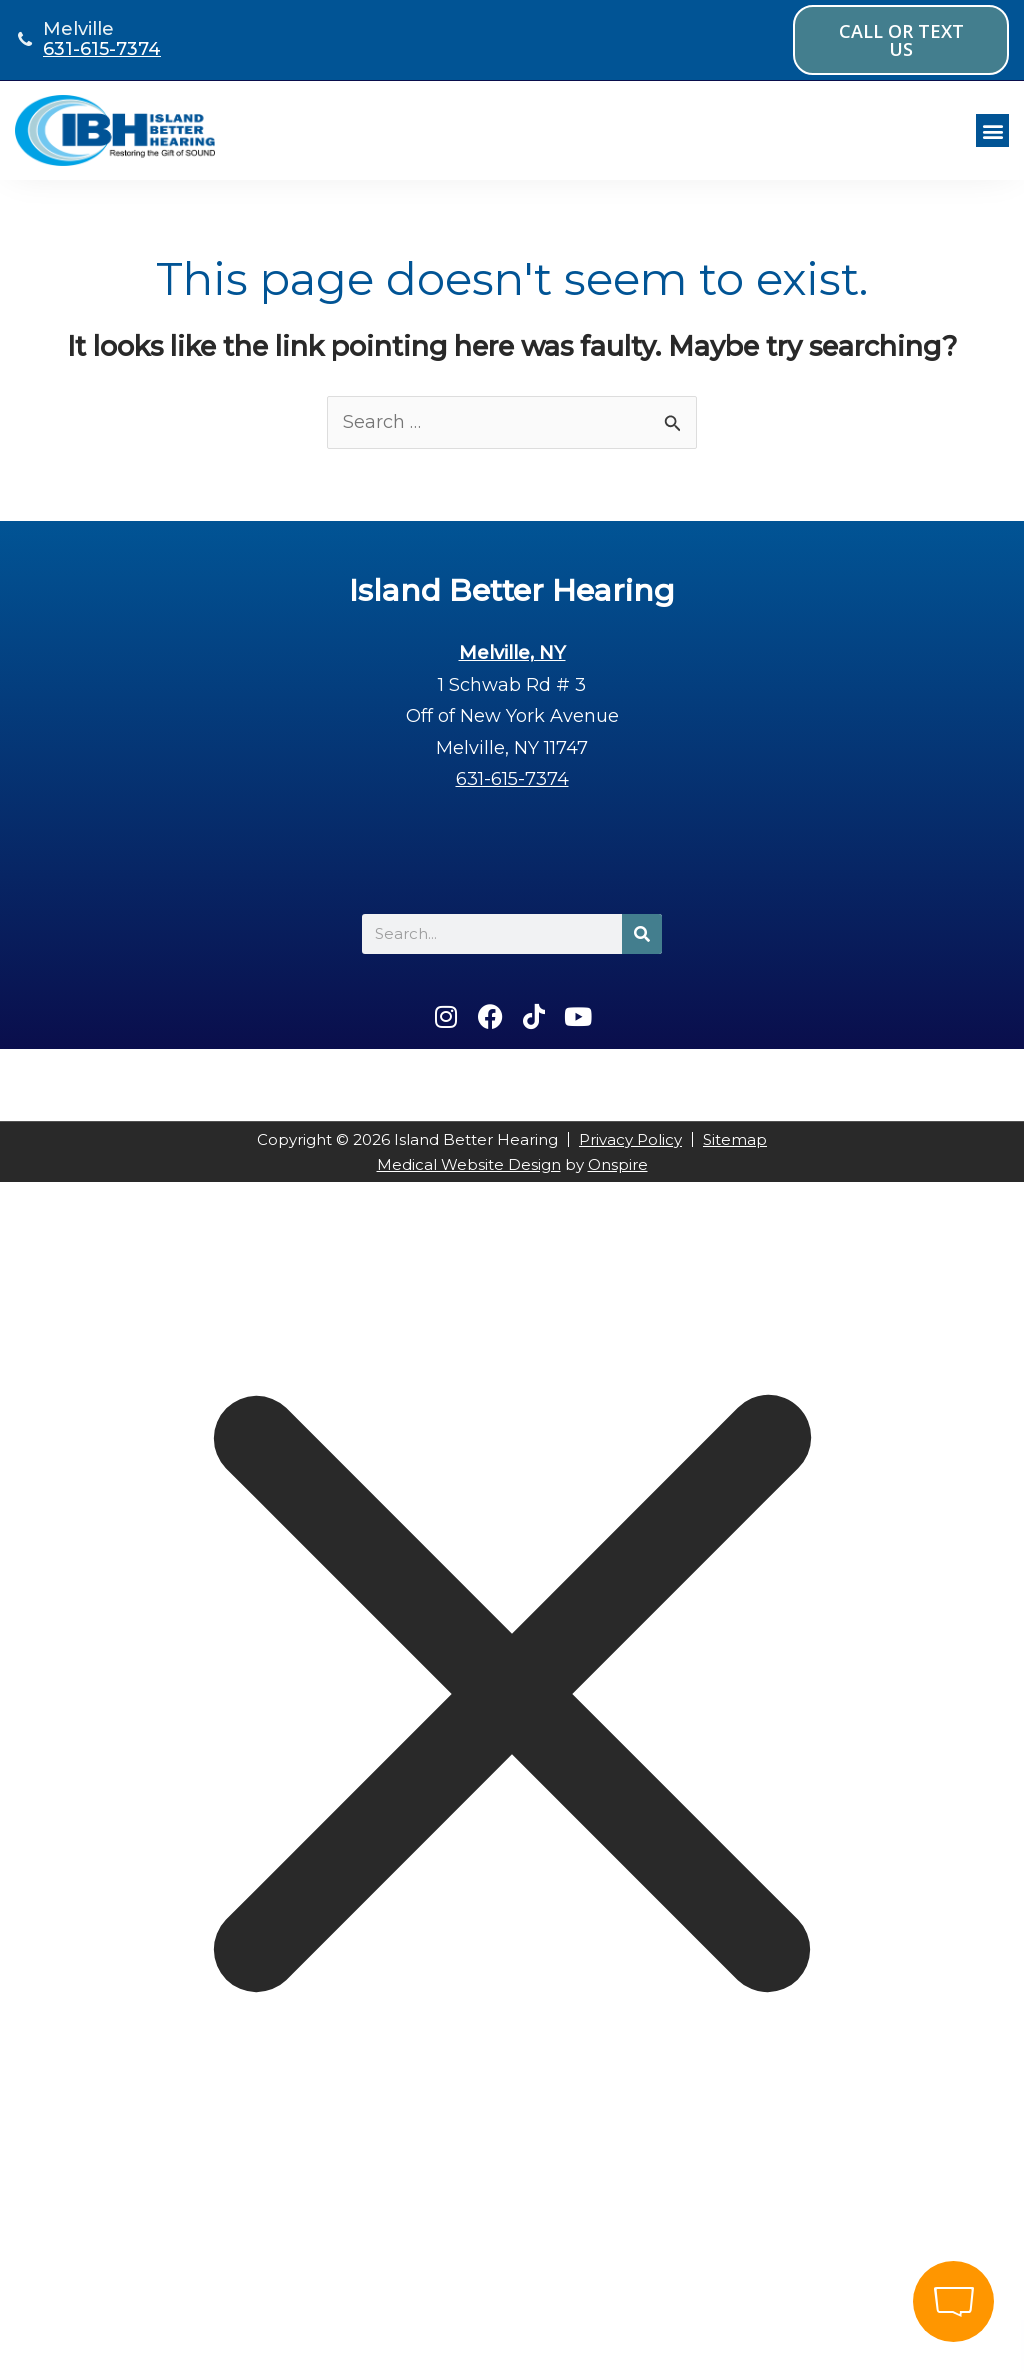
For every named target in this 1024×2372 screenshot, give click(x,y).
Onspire (618, 1164)
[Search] (642, 934)
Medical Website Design (469, 1164)
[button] (992, 130)
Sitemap (735, 1139)
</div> (150, 2289)
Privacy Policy (630, 1139)
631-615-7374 (102, 49)
